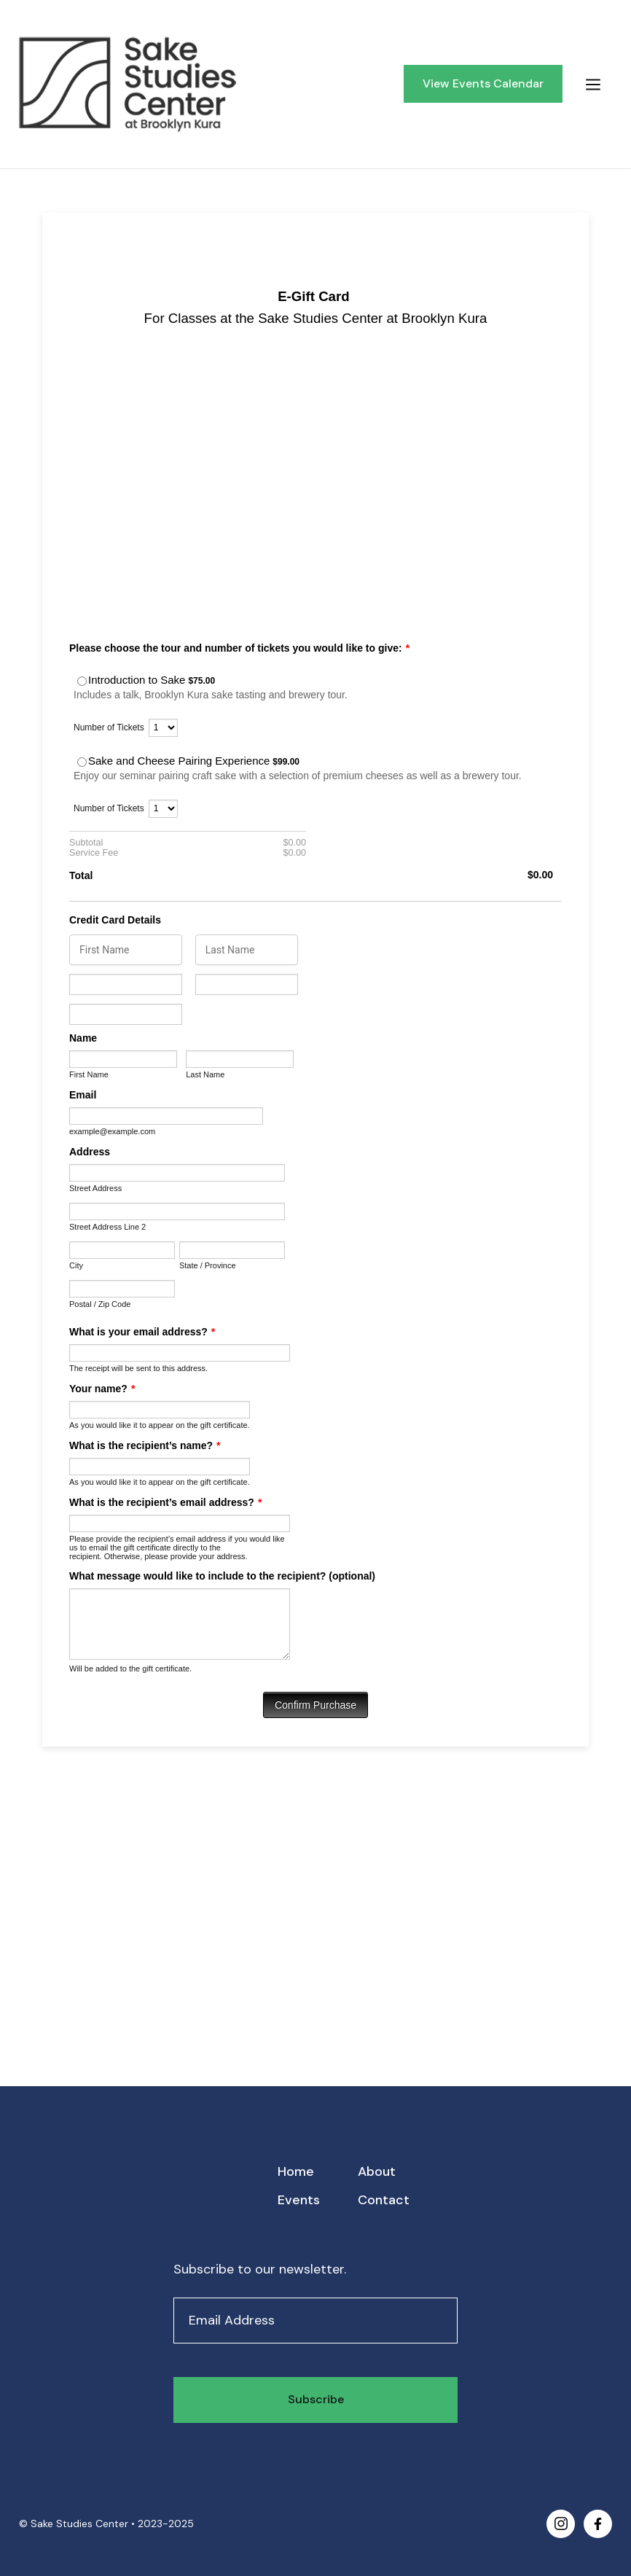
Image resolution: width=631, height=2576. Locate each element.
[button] (593, 84)
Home (296, 2171)
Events (299, 2200)
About (377, 2171)
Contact (383, 2200)
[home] (205, 84)
